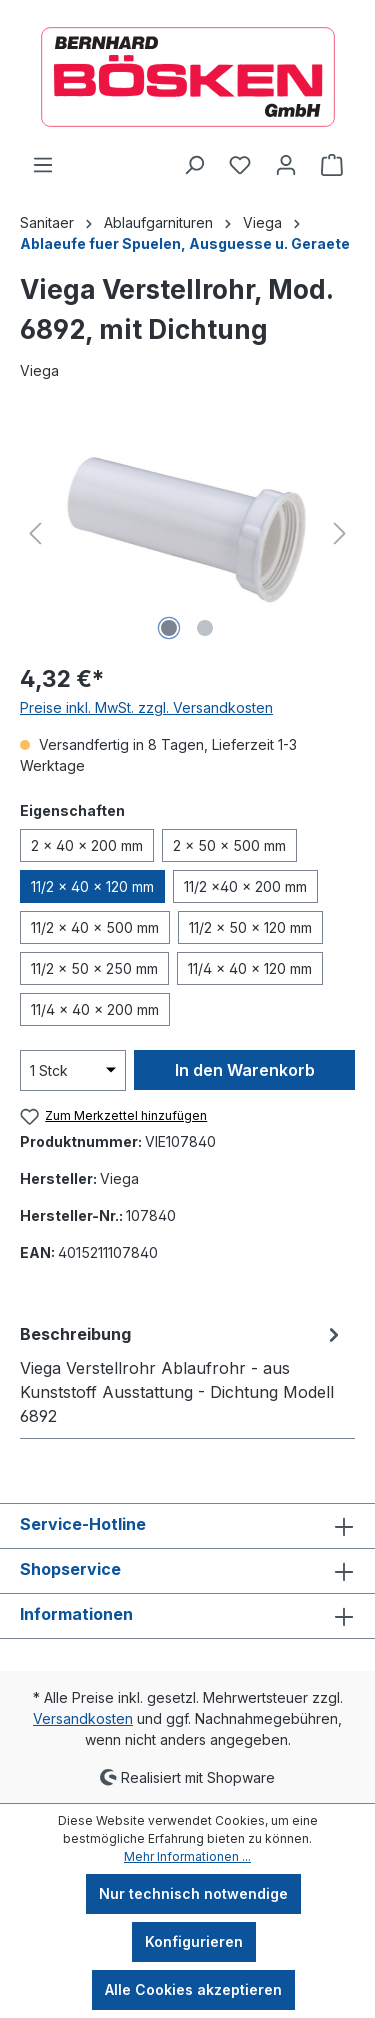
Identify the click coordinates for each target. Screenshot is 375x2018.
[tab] (182, 1374)
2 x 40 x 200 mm (87, 845)
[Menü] (43, 165)
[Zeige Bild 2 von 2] (205, 628)
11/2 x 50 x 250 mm (94, 968)
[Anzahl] (73, 1070)
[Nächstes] (340, 533)
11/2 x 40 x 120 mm (92, 886)
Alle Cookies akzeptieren (193, 1989)
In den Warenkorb (245, 1070)
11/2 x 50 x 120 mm (250, 927)
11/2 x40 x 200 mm (245, 886)
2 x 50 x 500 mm (229, 845)
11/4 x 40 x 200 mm (95, 1009)
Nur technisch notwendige (193, 1893)
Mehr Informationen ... (187, 1856)
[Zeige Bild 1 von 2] (169, 628)
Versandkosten (83, 1718)
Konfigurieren (194, 1941)
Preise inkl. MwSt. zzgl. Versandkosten (146, 707)
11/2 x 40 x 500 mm (95, 927)
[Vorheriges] (35, 533)
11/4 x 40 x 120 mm (250, 968)
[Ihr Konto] (286, 165)
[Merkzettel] (240, 165)
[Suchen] (194, 165)
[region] (187, 533)
